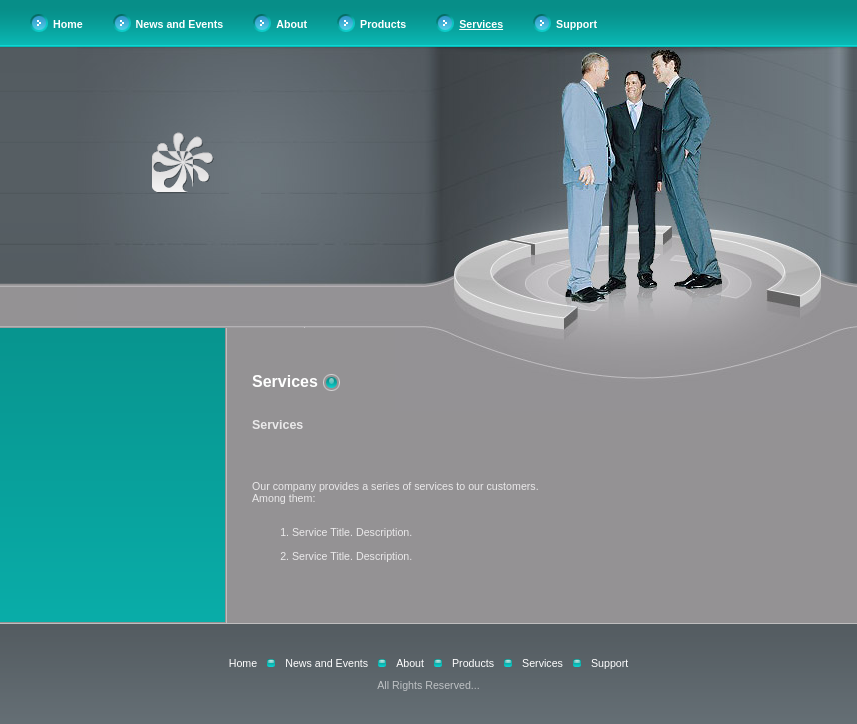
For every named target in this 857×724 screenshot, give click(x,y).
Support (576, 24)
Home (68, 24)
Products (383, 24)
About (291, 24)
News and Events (180, 24)
